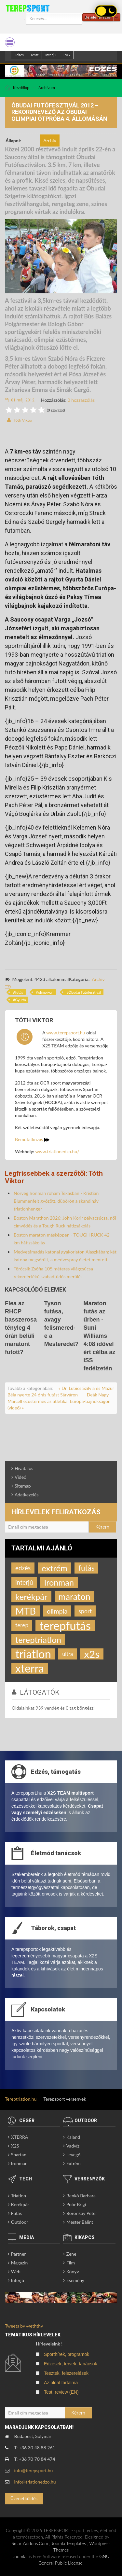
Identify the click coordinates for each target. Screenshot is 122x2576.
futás (19, 992)
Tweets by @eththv (24, 2326)
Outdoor (19, 2222)
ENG (66, 55)
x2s (92, 1653)
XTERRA (19, 2137)
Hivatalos (24, 1468)
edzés (23, 1568)
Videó (20, 1477)
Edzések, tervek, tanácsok (70, 2363)
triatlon (33, 1653)
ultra (67, 1654)
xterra (29, 1668)
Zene (71, 2254)
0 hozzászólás (81, 400)
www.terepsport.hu (65, 1032)
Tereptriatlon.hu (20, 2099)
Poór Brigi (76, 2204)
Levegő (73, 2154)
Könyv (72, 2271)
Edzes (19, 55)
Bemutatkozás (32, 1139)
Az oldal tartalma (61, 2382)
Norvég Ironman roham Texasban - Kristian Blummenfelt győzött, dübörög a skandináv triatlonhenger (56, 1200)
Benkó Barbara (81, 2195)
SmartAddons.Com (29, 2543)
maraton (74, 1596)
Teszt (35, 55)
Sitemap (23, 1486)
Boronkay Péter (81, 2213)
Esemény (75, 2280)
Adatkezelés (27, 1494)
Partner (18, 2254)
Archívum (46, 88)
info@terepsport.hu (33, 2470)
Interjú (50, 55)
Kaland (73, 2137)
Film (70, 2262)
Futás (16, 2213)
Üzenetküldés (23, 2498)
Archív (98, 979)
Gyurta (20, 1000)
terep (21, 1625)
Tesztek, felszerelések (66, 2373)
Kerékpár (20, 2204)
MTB (25, 1611)
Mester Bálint (79, 2222)
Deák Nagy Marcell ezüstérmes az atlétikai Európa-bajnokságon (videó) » (59, 1401)
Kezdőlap (21, 88)
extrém (54, 1568)
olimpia (57, 1611)
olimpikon (45, 992)
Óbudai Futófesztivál (84, 992)
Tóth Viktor (23, 420)
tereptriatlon (38, 1640)
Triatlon (18, 2195)
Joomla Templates (68, 2543)
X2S (15, 2146)
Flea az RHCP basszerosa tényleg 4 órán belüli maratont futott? (21, 1327)
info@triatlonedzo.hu (35, 2482)
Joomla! (20, 2556)
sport (85, 1611)
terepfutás (65, 1625)
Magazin (19, 2262)
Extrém (73, 2163)
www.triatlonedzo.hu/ (57, 1151)
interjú (24, 1582)
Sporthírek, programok (66, 2354)
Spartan (18, 2154)
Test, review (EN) (61, 2392)
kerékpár (31, 1596)
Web (15, 2271)
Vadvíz (72, 2146)
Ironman (59, 1582)
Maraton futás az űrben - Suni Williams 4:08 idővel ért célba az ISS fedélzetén (99, 1336)
